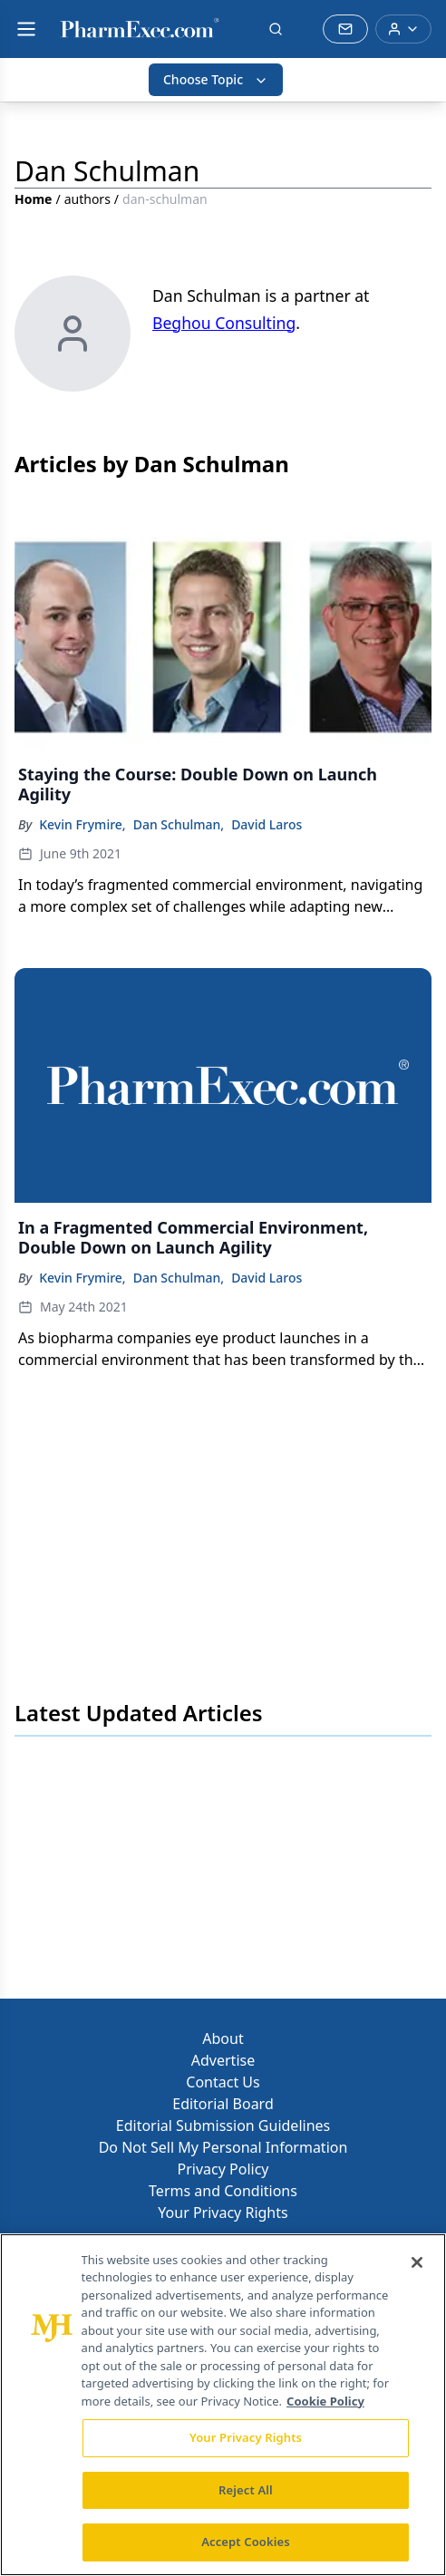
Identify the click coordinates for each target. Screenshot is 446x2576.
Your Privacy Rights (222, 2213)
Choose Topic (215, 79)
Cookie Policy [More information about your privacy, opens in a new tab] (325, 2401)
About (222, 2038)
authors (87, 199)
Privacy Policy (223, 2169)
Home (33, 199)
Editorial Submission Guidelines (223, 2125)
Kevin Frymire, (82, 824)
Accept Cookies (245, 2541)
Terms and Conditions (223, 2191)
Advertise (223, 2060)
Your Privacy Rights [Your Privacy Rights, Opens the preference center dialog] (245, 2437)
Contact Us (222, 2082)
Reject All (245, 2490)
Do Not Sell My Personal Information (223, 2147)
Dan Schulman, (178, 824)
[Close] (417, 2262)
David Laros (266, 824)
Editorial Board (223, 2104)
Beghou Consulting (224, 323)
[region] (223, 2404)
